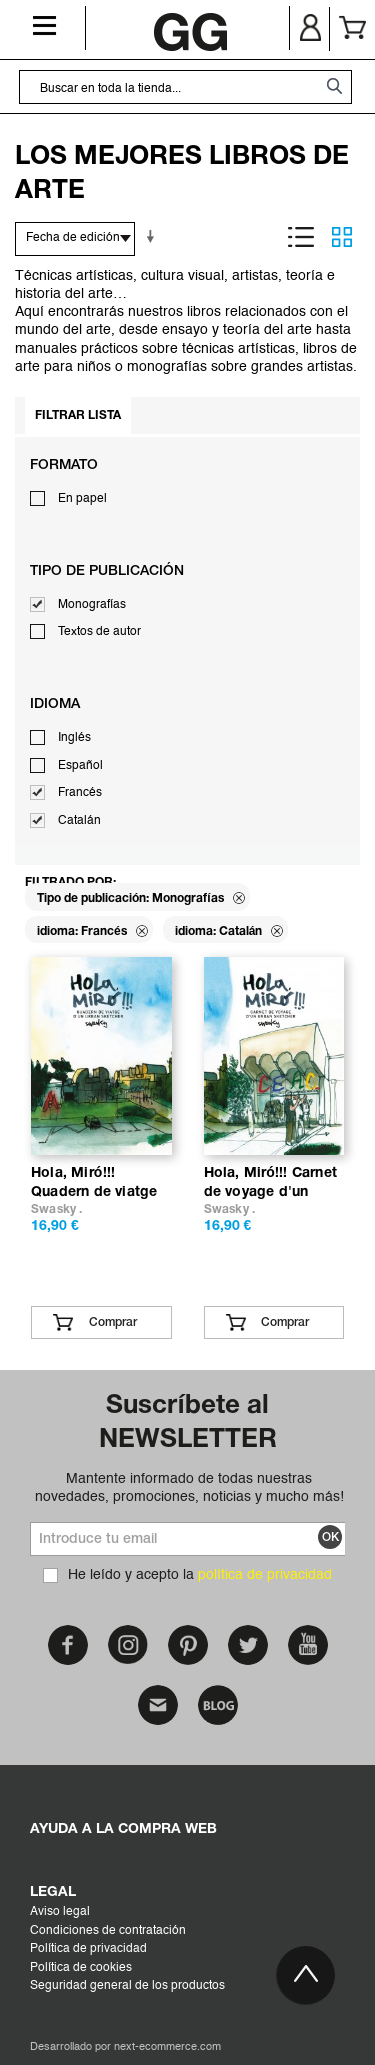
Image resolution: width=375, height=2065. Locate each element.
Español (80, 766)
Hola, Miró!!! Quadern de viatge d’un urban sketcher (99, 1191)
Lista (301, 237)
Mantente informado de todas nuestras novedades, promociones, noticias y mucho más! (189, 1488)
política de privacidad (265, 1575)
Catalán (79, 821)
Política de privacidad (88, 1949)
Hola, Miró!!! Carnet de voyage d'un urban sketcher (271, 1191)
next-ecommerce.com (167, 2047)
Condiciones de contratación (108, 1931)
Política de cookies (81, 1968)
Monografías (92, 605)
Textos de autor (99, 632)
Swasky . (57, 1209)
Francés (80, 793)
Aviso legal (60, 1912)
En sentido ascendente (154, 237)
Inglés (74, 738)
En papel (82, 499)
